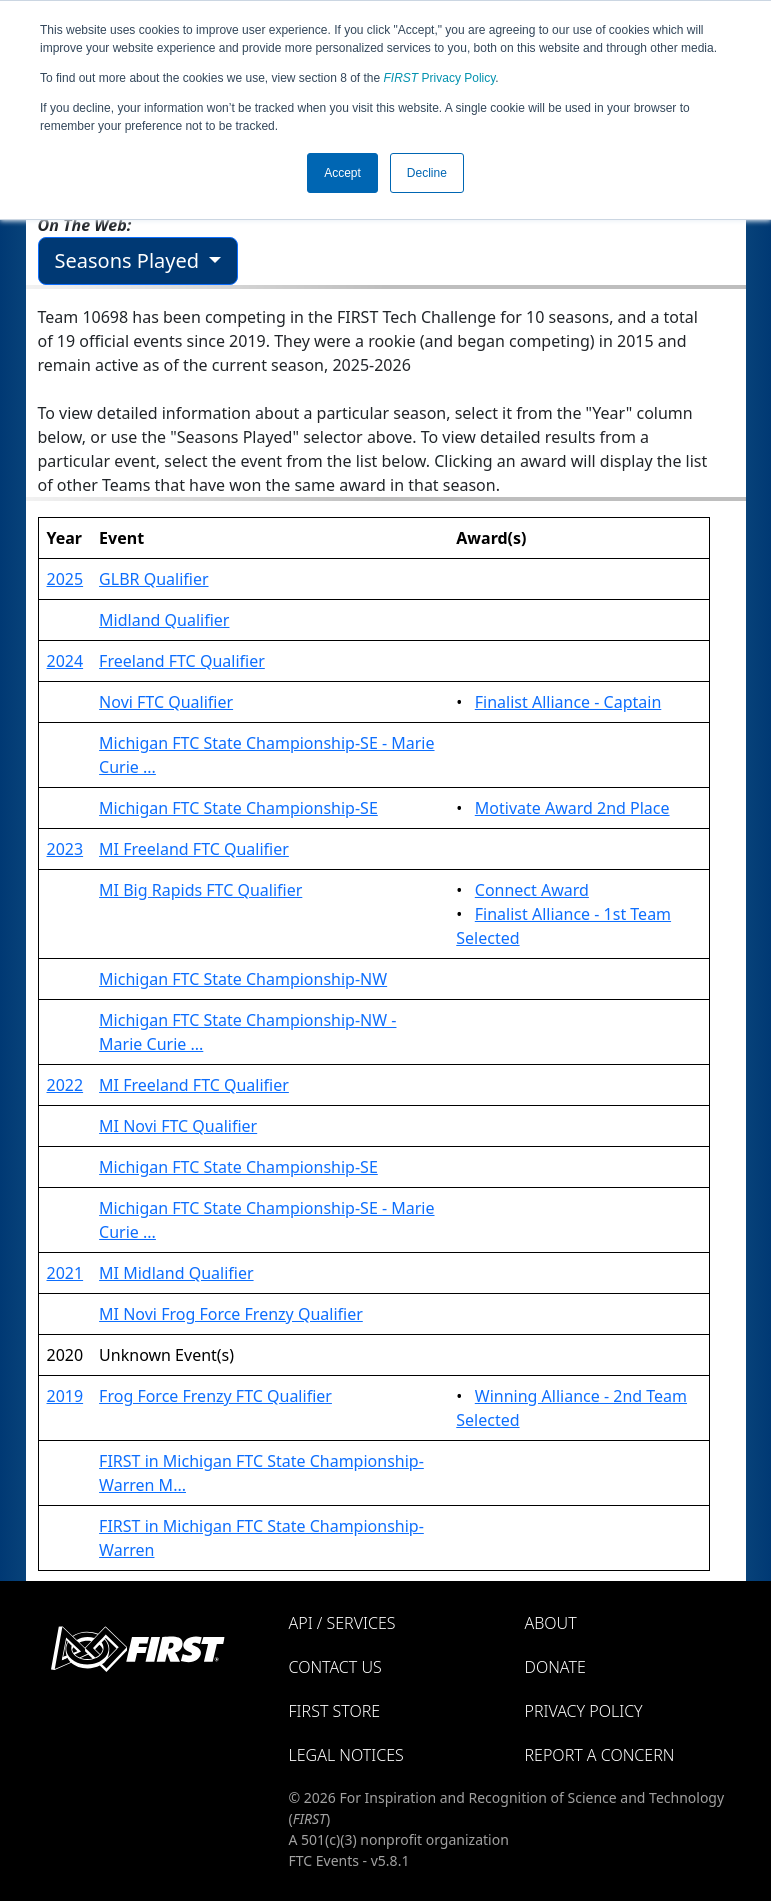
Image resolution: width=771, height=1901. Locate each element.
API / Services (342, 1623)
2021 (65, 1273)
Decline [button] (427, 173)
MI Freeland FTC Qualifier (194, 849)
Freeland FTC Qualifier (182, 661)
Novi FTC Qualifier (166, 702)
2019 (65, 1396)
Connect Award (532, 890)
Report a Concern (600, 1755)
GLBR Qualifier (153, 579)
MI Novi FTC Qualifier (178, 1126)
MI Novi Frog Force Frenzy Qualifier (231, 1314)
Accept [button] (342, 173)
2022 (65, 1085)
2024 (65, 661)
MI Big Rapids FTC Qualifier (200, 890)
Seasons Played (130, 260)
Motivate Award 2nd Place (572, 808)
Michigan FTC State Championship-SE (238, 808)
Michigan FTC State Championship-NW (243, 979)
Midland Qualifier (164, 620)
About (551, 1623)
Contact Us (335, 1667)
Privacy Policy (440, 78)
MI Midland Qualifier (176, 1273)
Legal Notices (346, 1755)
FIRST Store (335, 1711)
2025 (65, 579)
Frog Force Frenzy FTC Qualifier (215, 1396)
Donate (555, 1667)
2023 (65, 849)
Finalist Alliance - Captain (568, 702)
